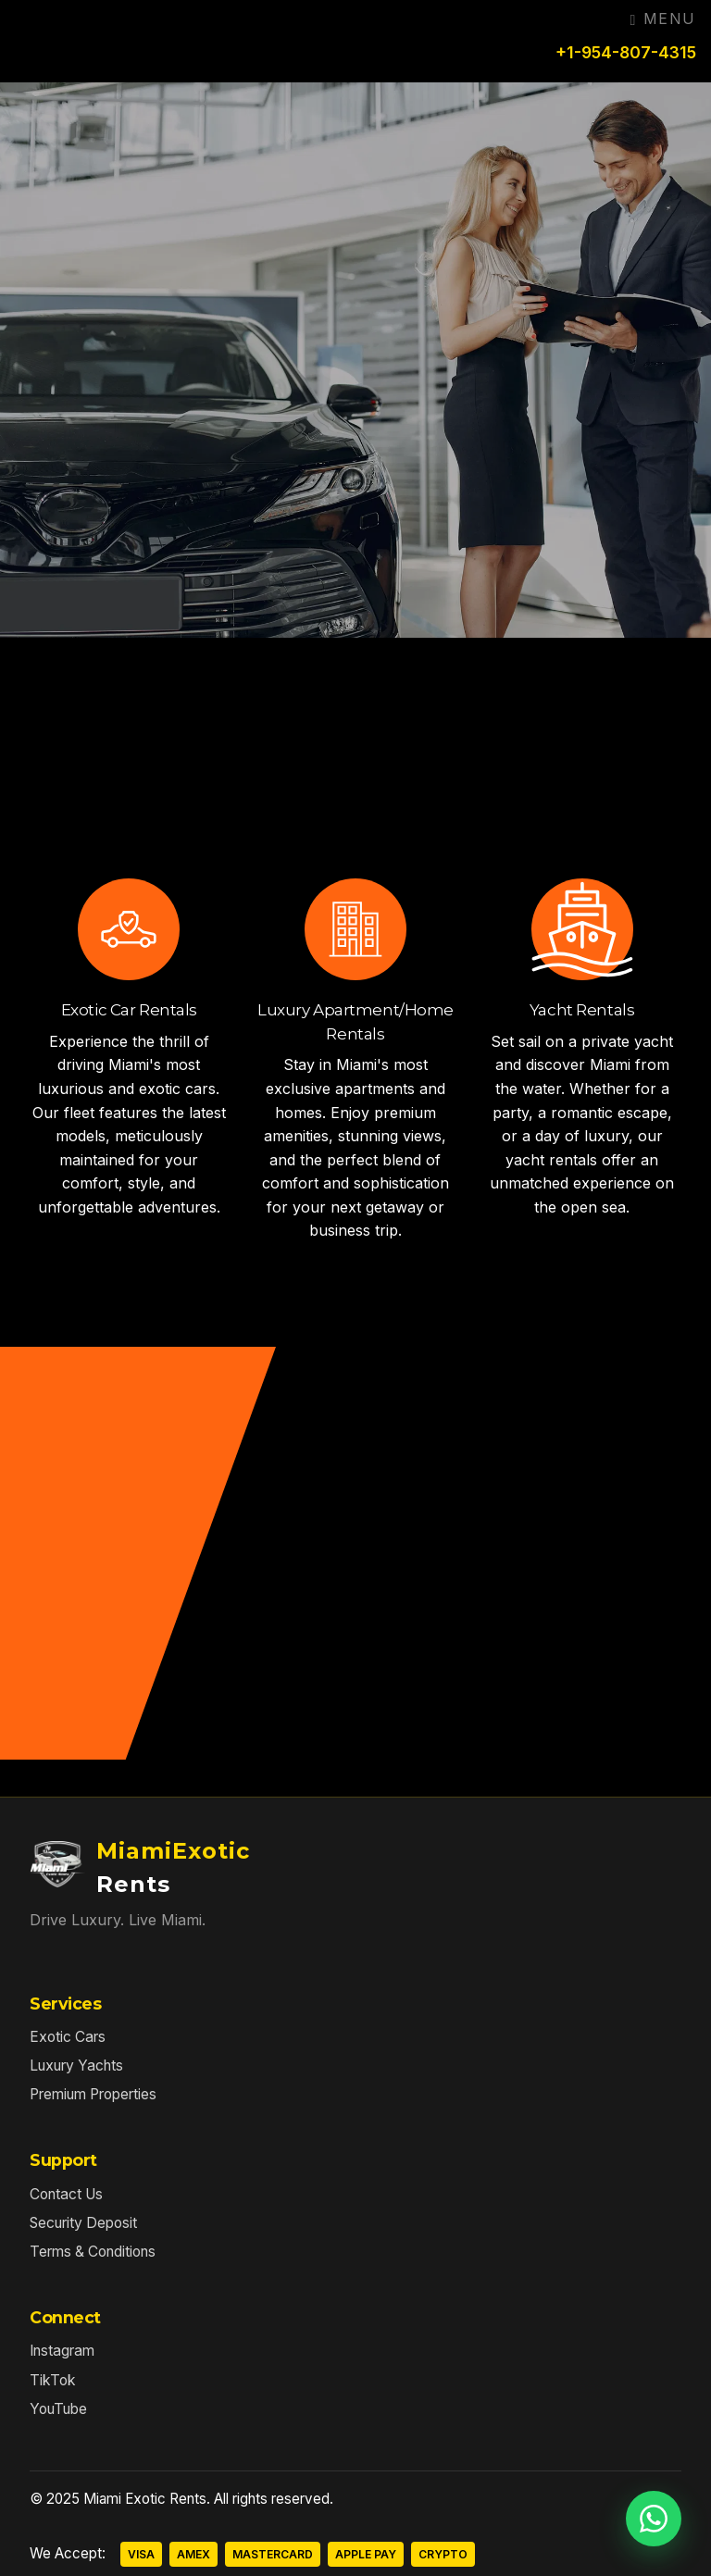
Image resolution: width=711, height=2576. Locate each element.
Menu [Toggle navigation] (663, 18)
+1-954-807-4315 (625, 52)
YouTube (58, 2409)
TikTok (53, 2380)
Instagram (62, 2350)
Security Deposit (83, 2223)
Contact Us (66, 2194)
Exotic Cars (68, 2037)
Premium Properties (93, 2094)
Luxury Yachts (76, 2065)
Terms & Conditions (93, 2251)
